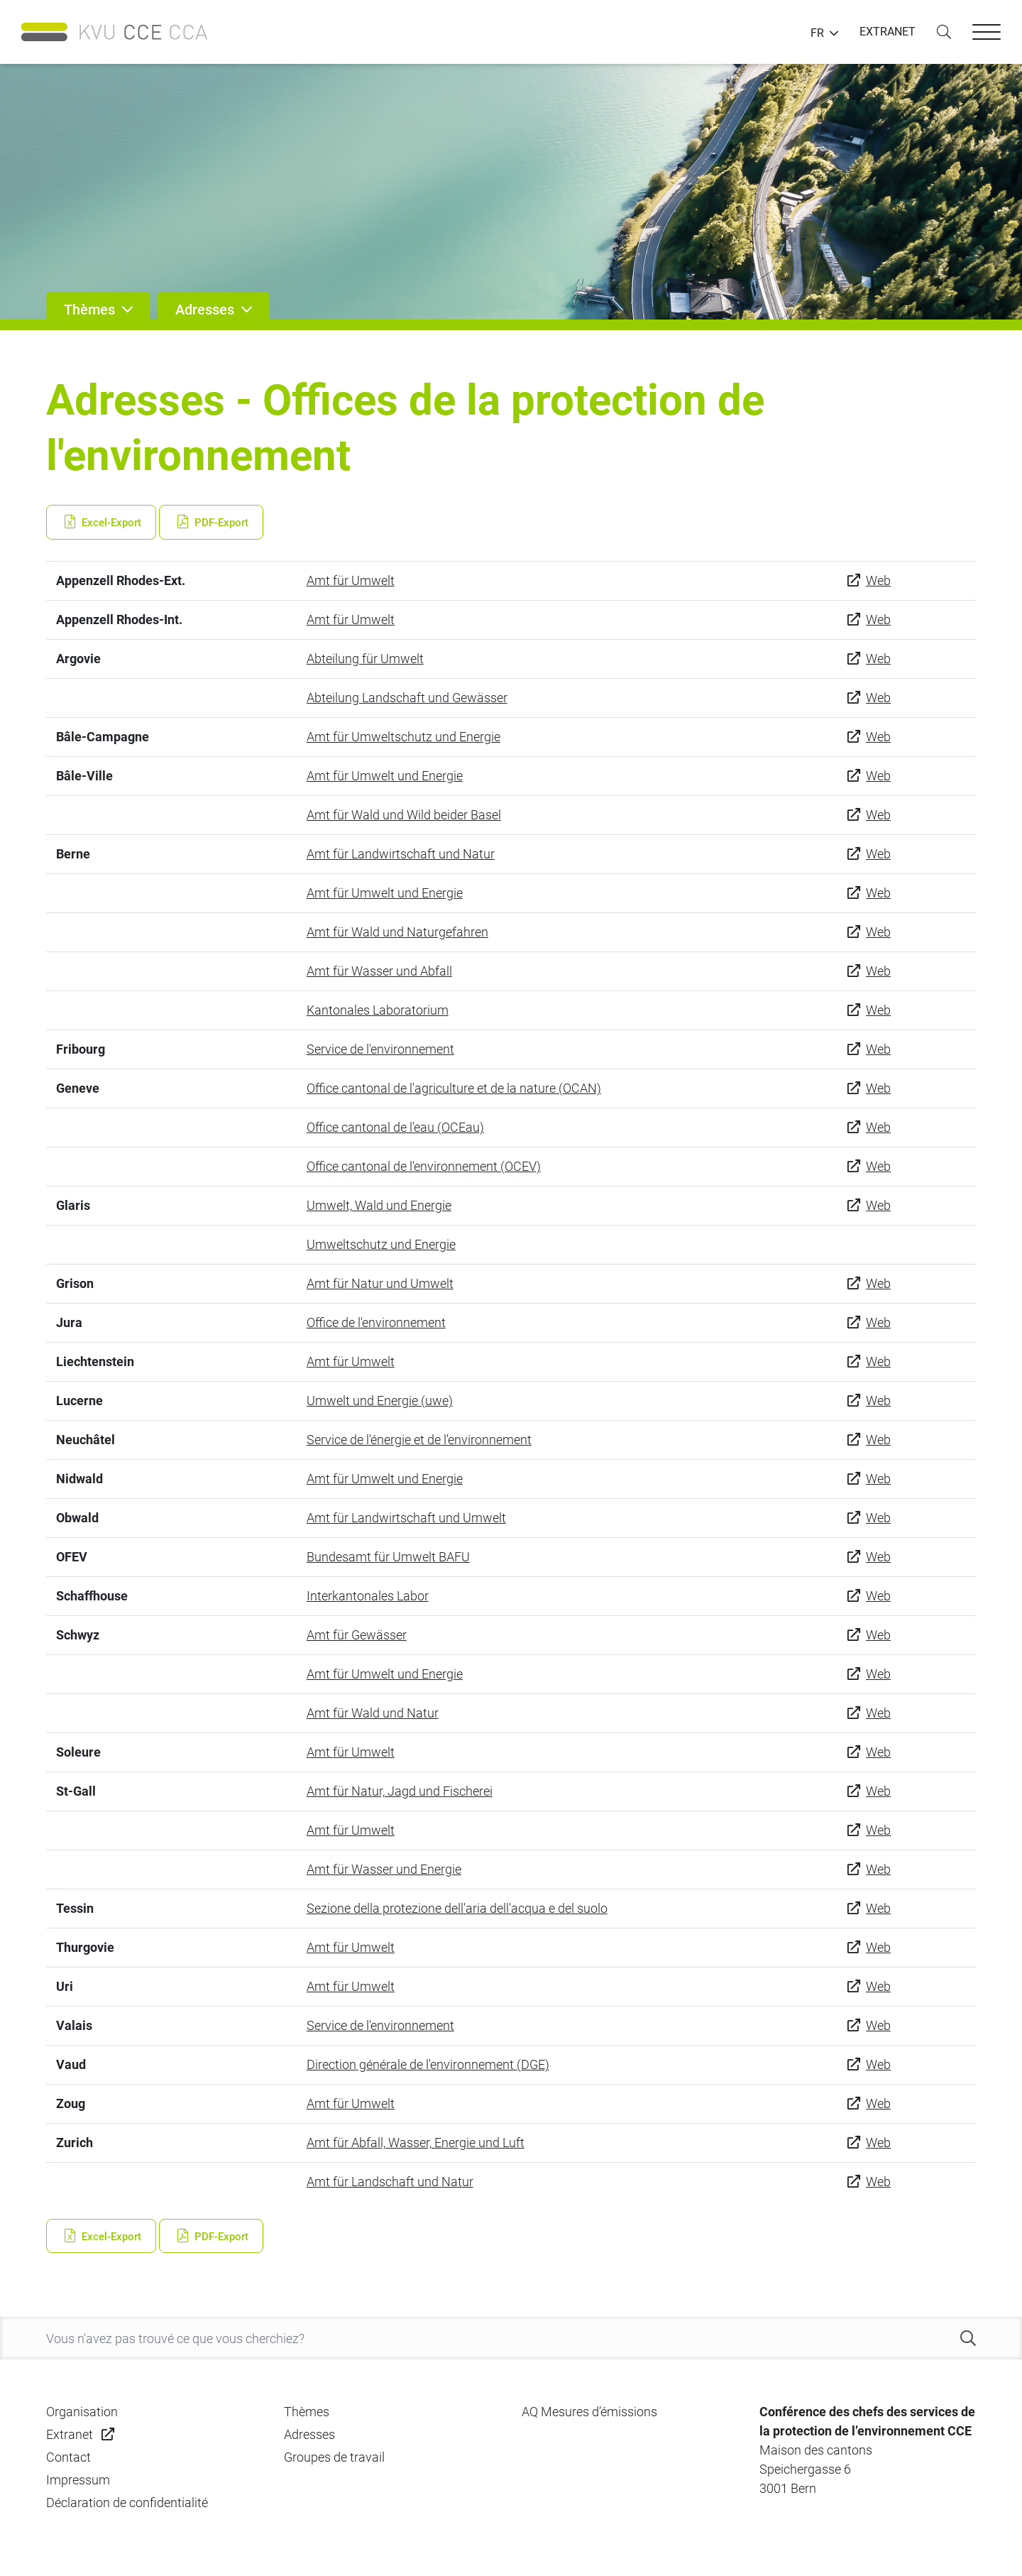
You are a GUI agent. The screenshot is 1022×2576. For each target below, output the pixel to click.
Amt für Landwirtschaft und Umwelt (406, 1517)
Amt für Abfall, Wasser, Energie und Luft (415, 2142)
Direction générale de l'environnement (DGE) (428, 2064)
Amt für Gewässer (357, 1634)
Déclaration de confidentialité (127, 2502)
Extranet (69, 2434)
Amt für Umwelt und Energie (385, 775)
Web (878, 580)
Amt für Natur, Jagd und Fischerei (400, 1791)
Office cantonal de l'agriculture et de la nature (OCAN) (454, 1088)
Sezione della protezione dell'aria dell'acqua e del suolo (457, 1908)
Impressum (78, 2479)
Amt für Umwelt (351, 580)
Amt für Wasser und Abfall (379, 971)
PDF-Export (211, 522)
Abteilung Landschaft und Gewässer (407, 697)
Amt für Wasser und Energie (384, 1869)
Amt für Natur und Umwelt (380, 1283)
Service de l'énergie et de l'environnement (419, 1439)
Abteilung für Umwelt (365, 658)
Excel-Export (101, 522)
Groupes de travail (334, 2457)
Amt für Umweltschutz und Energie (403, 736)
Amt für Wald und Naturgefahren (397, 931)
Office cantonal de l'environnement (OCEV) (424, 1166)
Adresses (309, 2434)
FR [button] (817, 33)
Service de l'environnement (380, 1049)
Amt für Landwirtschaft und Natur (401, 853)
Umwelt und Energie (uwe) (380, 1400)
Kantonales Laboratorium (378, 1010)
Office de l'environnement (376, 1322)
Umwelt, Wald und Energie (379, 1205)
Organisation (82, 2411)
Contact (68, 2457)
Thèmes (306, 2411)
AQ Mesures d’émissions (589, 2411)
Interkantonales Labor (368, 1595)
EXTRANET (887, 31)
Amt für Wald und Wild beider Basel (404, 814)
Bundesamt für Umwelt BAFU (388, 1556)
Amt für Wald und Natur (373, 1712)
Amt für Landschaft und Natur (390, 2181)
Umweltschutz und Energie (381, 1244)
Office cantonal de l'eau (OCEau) (395, 1127)
